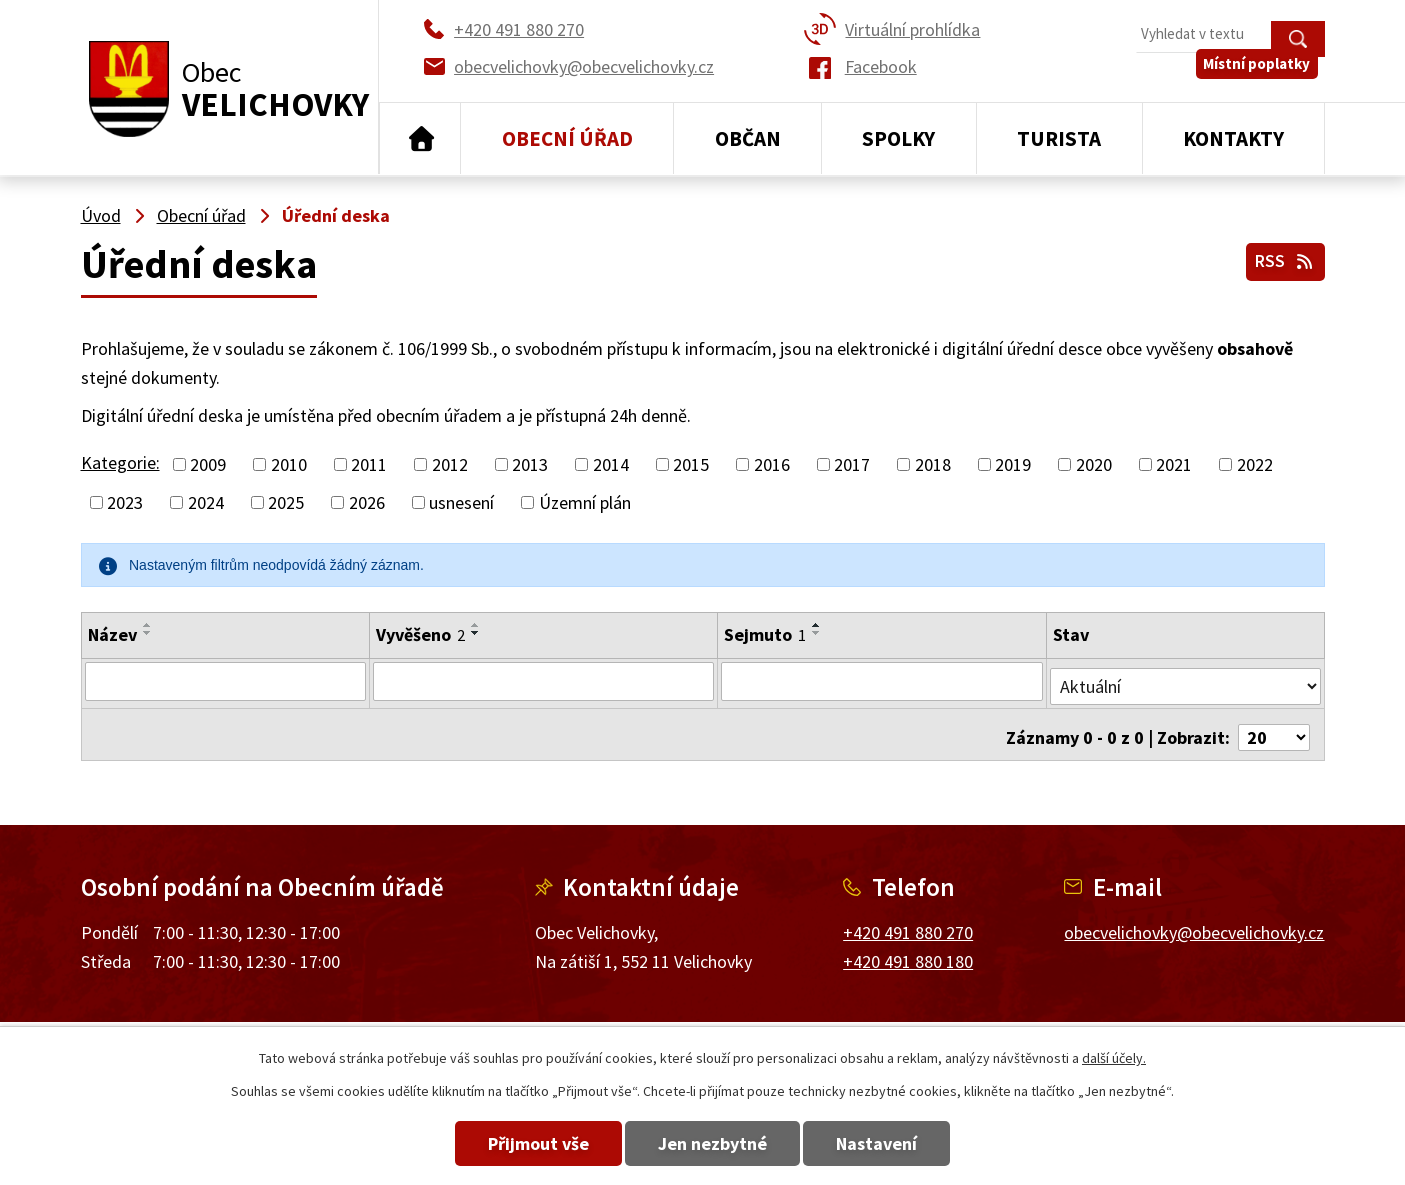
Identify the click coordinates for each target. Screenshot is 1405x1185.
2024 (206, 502)
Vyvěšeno (418, 634)
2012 (450, 464)
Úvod (420, 139)
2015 (691, 464)
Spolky (898, 138)
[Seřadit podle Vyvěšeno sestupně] (474, 633)
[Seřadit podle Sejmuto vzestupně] (817, 625)
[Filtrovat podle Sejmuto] (883, 681)
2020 (1094, 464)
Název (112, 634)
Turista (1059, 138)
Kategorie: (120, 462)
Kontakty (1233, 138)
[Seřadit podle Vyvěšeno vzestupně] (474, 625)
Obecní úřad (567, 138)
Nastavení (900, 1143)
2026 (367, 502)
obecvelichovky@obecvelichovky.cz (1194, 921)
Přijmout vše (514, 1143)
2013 (530, 464)
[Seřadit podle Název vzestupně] (148, 625)
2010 (289, 464)
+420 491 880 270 (908, 921)
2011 (369, 464)
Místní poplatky (1263, 79)
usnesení (461, 502)
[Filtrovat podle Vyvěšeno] (542, 681)
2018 (933, 464)
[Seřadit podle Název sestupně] (148, 633)
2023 (125, 502)
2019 (1013, 464)
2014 (611, 464)
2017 (852, 464)
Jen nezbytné (712, 1143)
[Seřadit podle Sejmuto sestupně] (817, 633)
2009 (208, 464)
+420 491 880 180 (908, 950)
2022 (1255, 464)
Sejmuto (765, 634)
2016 (772, 464)
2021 (1174, 464)
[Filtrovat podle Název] (224, 681)
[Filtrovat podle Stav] (1186, 680)
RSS (1282, 258)
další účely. (1114, 1058)
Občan (748, 138)
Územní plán (585, 502)
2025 (286, 502)
